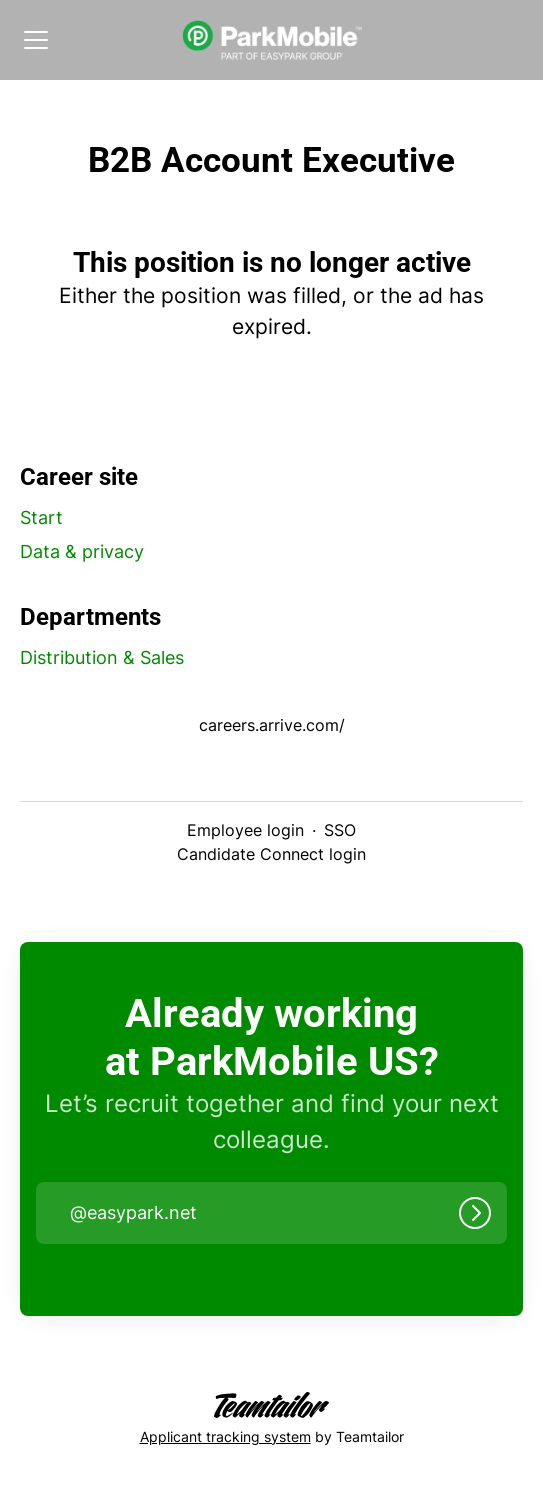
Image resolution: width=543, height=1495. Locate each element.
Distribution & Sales (102, 657)
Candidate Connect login (271, 854)
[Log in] (475, 1213)
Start (41, 517)
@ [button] (133, 1213)
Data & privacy (82, 551)
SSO (340, 830)
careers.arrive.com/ (272, 725)
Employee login (245, 830)
